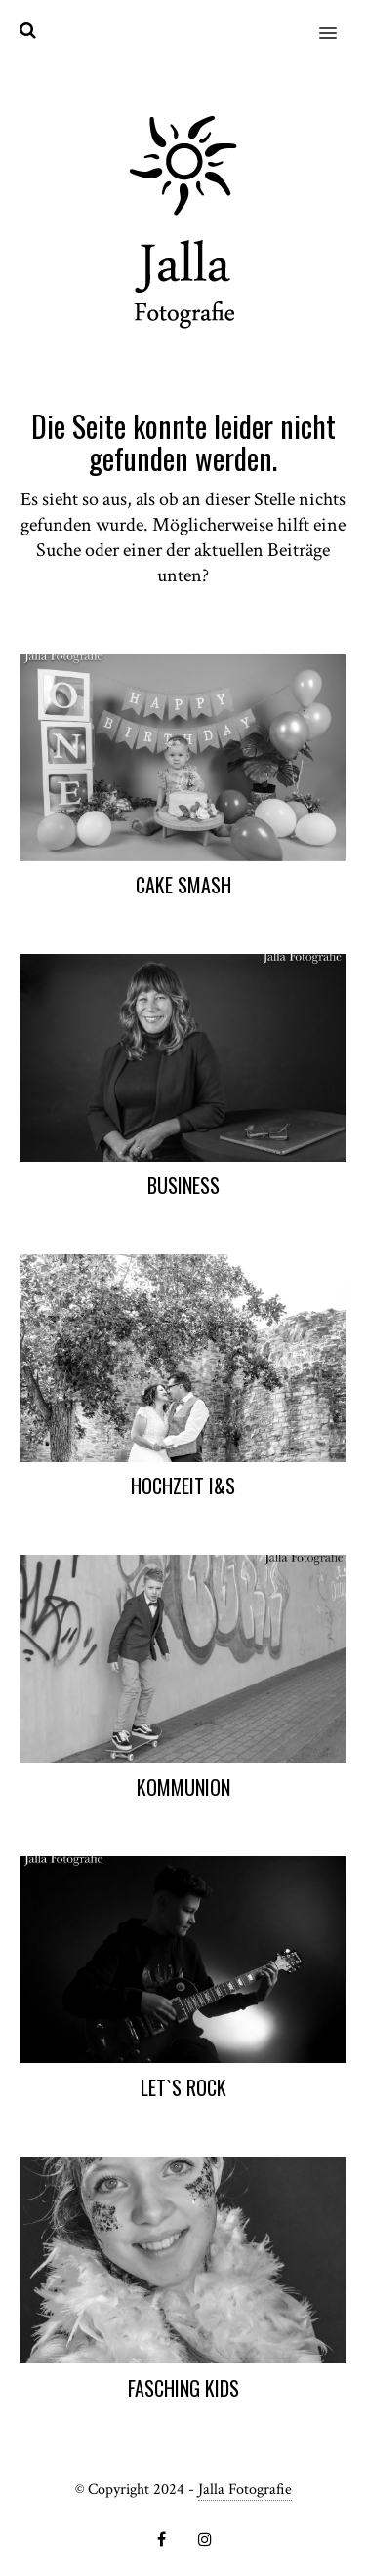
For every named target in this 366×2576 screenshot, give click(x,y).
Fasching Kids (183, 2387)
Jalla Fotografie (245, 2489)
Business (183, 1185)
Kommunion (183, 1787)
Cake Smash (183, 884)
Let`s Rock (183, 2087)
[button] (339, 20)
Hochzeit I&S (183, 1485)
